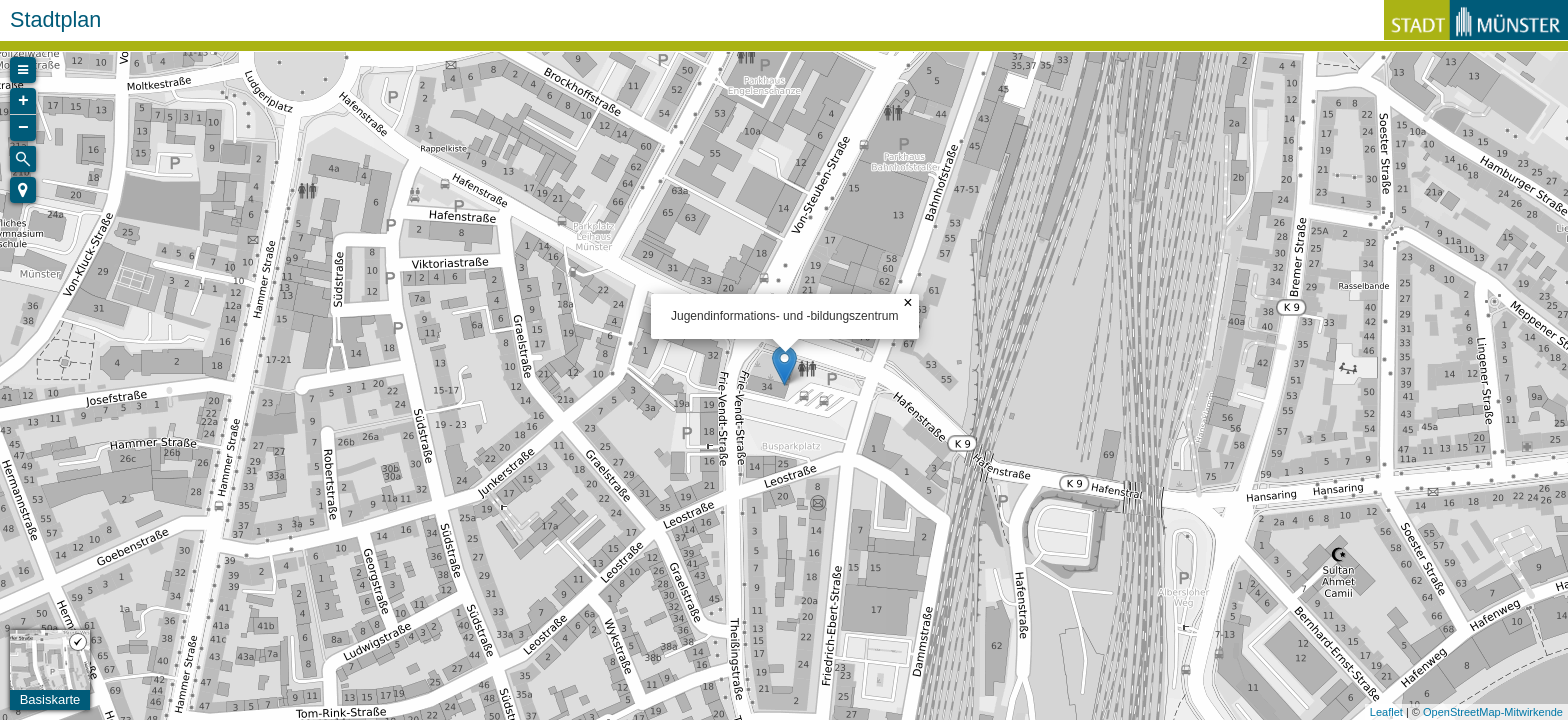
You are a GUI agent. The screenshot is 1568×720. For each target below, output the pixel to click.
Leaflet (1386, 712)
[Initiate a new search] (23, 159)
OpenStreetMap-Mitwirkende (1493, 712)
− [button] (23, 128)
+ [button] (23, 101)
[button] (23, 190)
